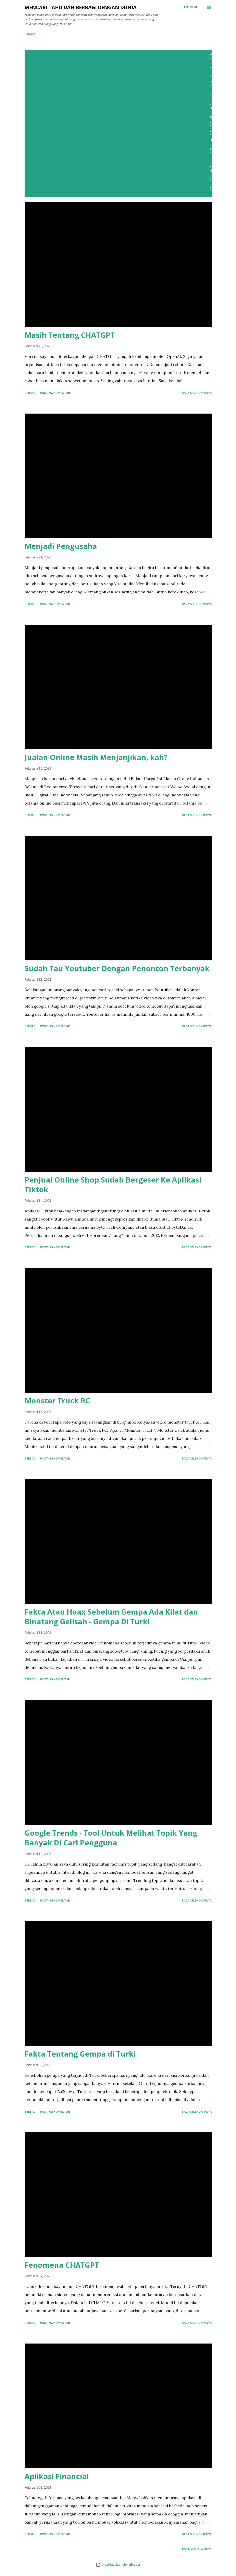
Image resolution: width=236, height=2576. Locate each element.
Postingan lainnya (197, 2549)
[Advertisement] (118, 82)
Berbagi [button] (30, 393)
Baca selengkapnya (197, 393)
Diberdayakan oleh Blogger (118, 2564)
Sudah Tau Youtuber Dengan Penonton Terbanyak (117, 968)
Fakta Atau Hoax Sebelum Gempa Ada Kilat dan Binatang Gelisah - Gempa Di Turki (111, 1617)
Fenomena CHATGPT (62, 2265)
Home (31, 34)
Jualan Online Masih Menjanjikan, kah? (96, 757)
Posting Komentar (55, 393)
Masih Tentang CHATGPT (70, 335)
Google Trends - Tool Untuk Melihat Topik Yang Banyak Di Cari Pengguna (111, 1838)
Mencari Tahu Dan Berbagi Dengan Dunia (81, 7)
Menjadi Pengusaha (61, 546)
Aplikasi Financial (57, 2476)
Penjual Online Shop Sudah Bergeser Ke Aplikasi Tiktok (113, 1185)
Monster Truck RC (57, 1401)
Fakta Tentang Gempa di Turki (80, 2054)
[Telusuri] (190, 7)
